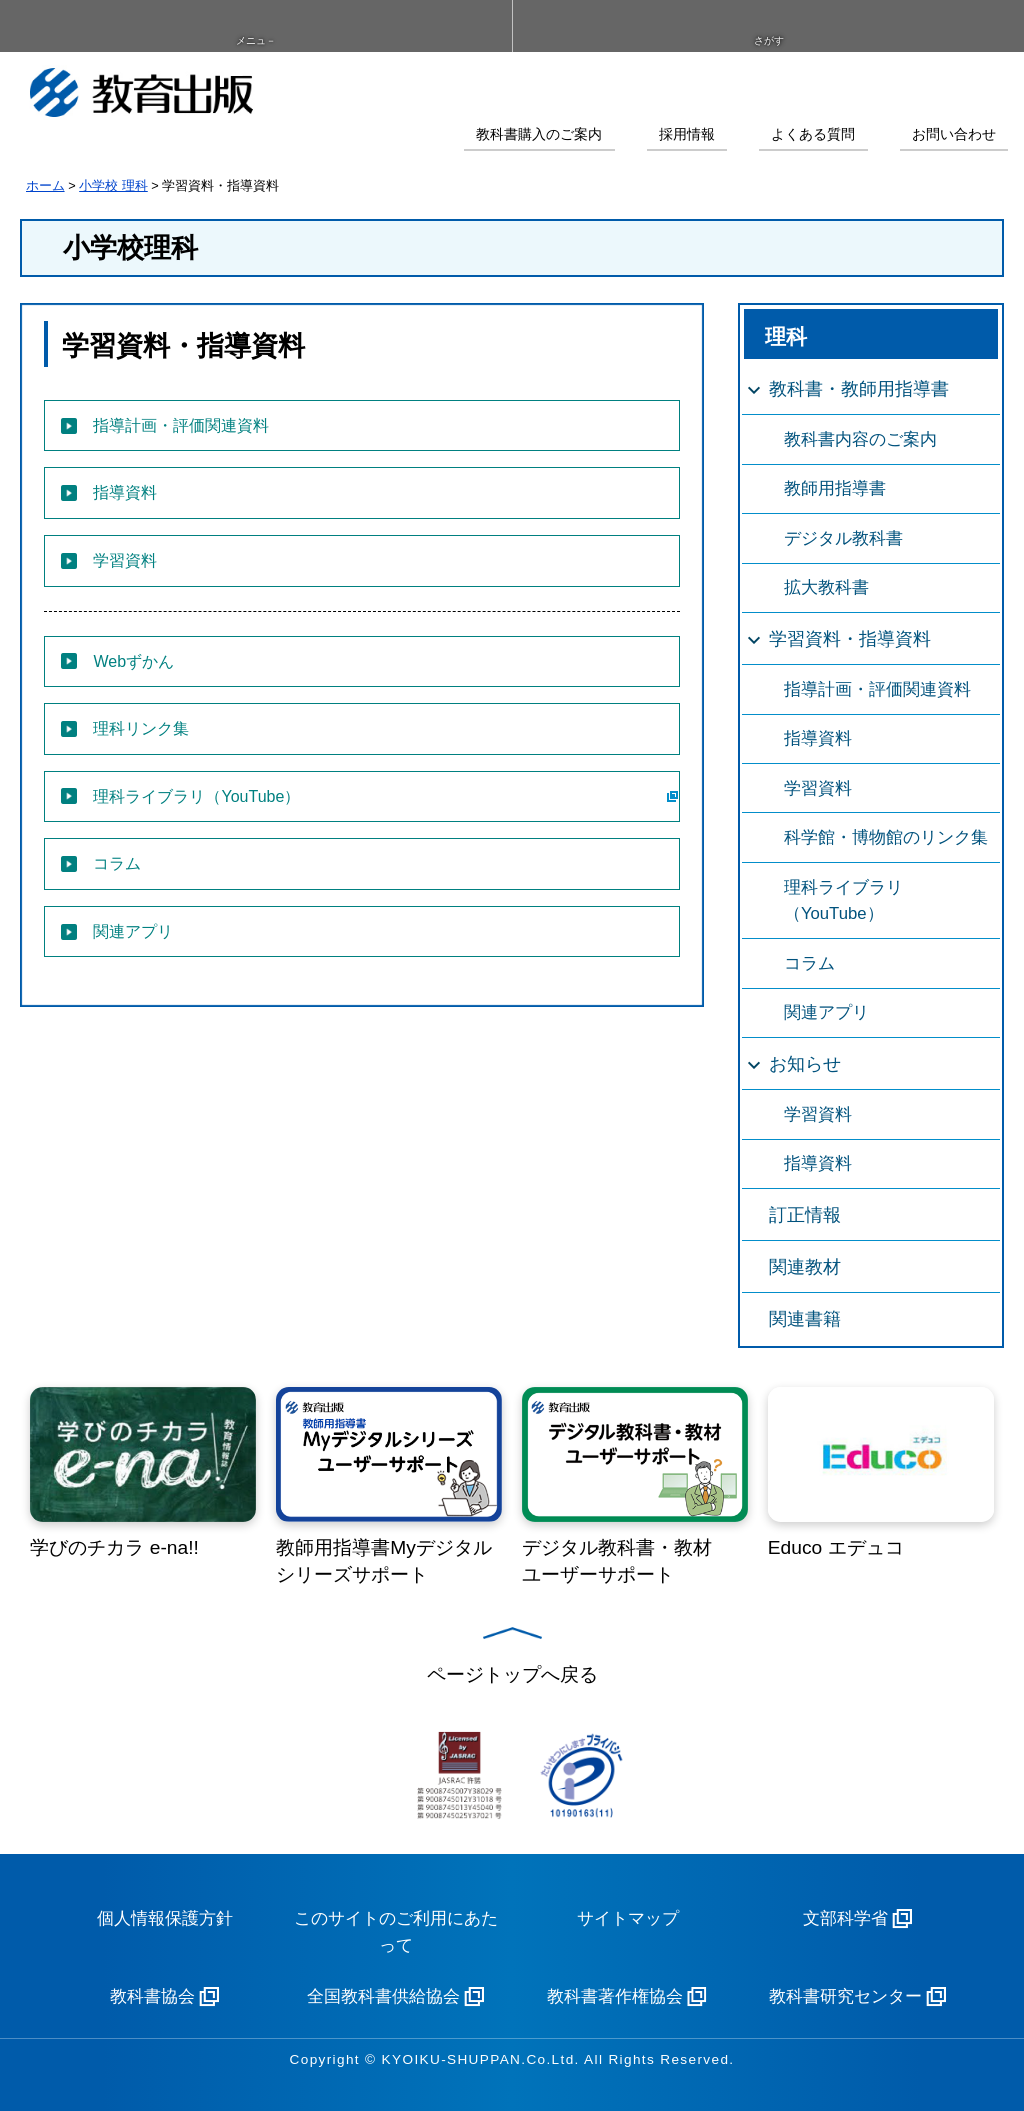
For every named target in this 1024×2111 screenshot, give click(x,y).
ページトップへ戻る (512, 1674)
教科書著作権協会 (615, 1996)
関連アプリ (826, 1012)
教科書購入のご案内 (539, 134)
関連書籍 (805, 1319)
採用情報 (687, 134)
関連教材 (805, 1267)
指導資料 (818, 738)
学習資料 (818, 788)
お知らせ (805, 1064)
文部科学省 (845, 1918)
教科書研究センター (845, 1996)
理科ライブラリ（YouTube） (843, 901)
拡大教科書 (826, 587)
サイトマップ (628, 1918)
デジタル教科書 (843, 538)
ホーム (45, 185)
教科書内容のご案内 (860, 439)
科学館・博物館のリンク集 (886, 837)
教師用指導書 (835, 488)
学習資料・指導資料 (850, 639)
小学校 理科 (113, 185)
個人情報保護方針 (165, 1918)
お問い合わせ (954, 134)
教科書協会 (152, 1996)
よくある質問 (813, 134)
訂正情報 (805, 1215)
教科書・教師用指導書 (859, 389)
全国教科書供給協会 (383, 1996)
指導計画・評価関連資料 (877, 689)
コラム (809, 963)
